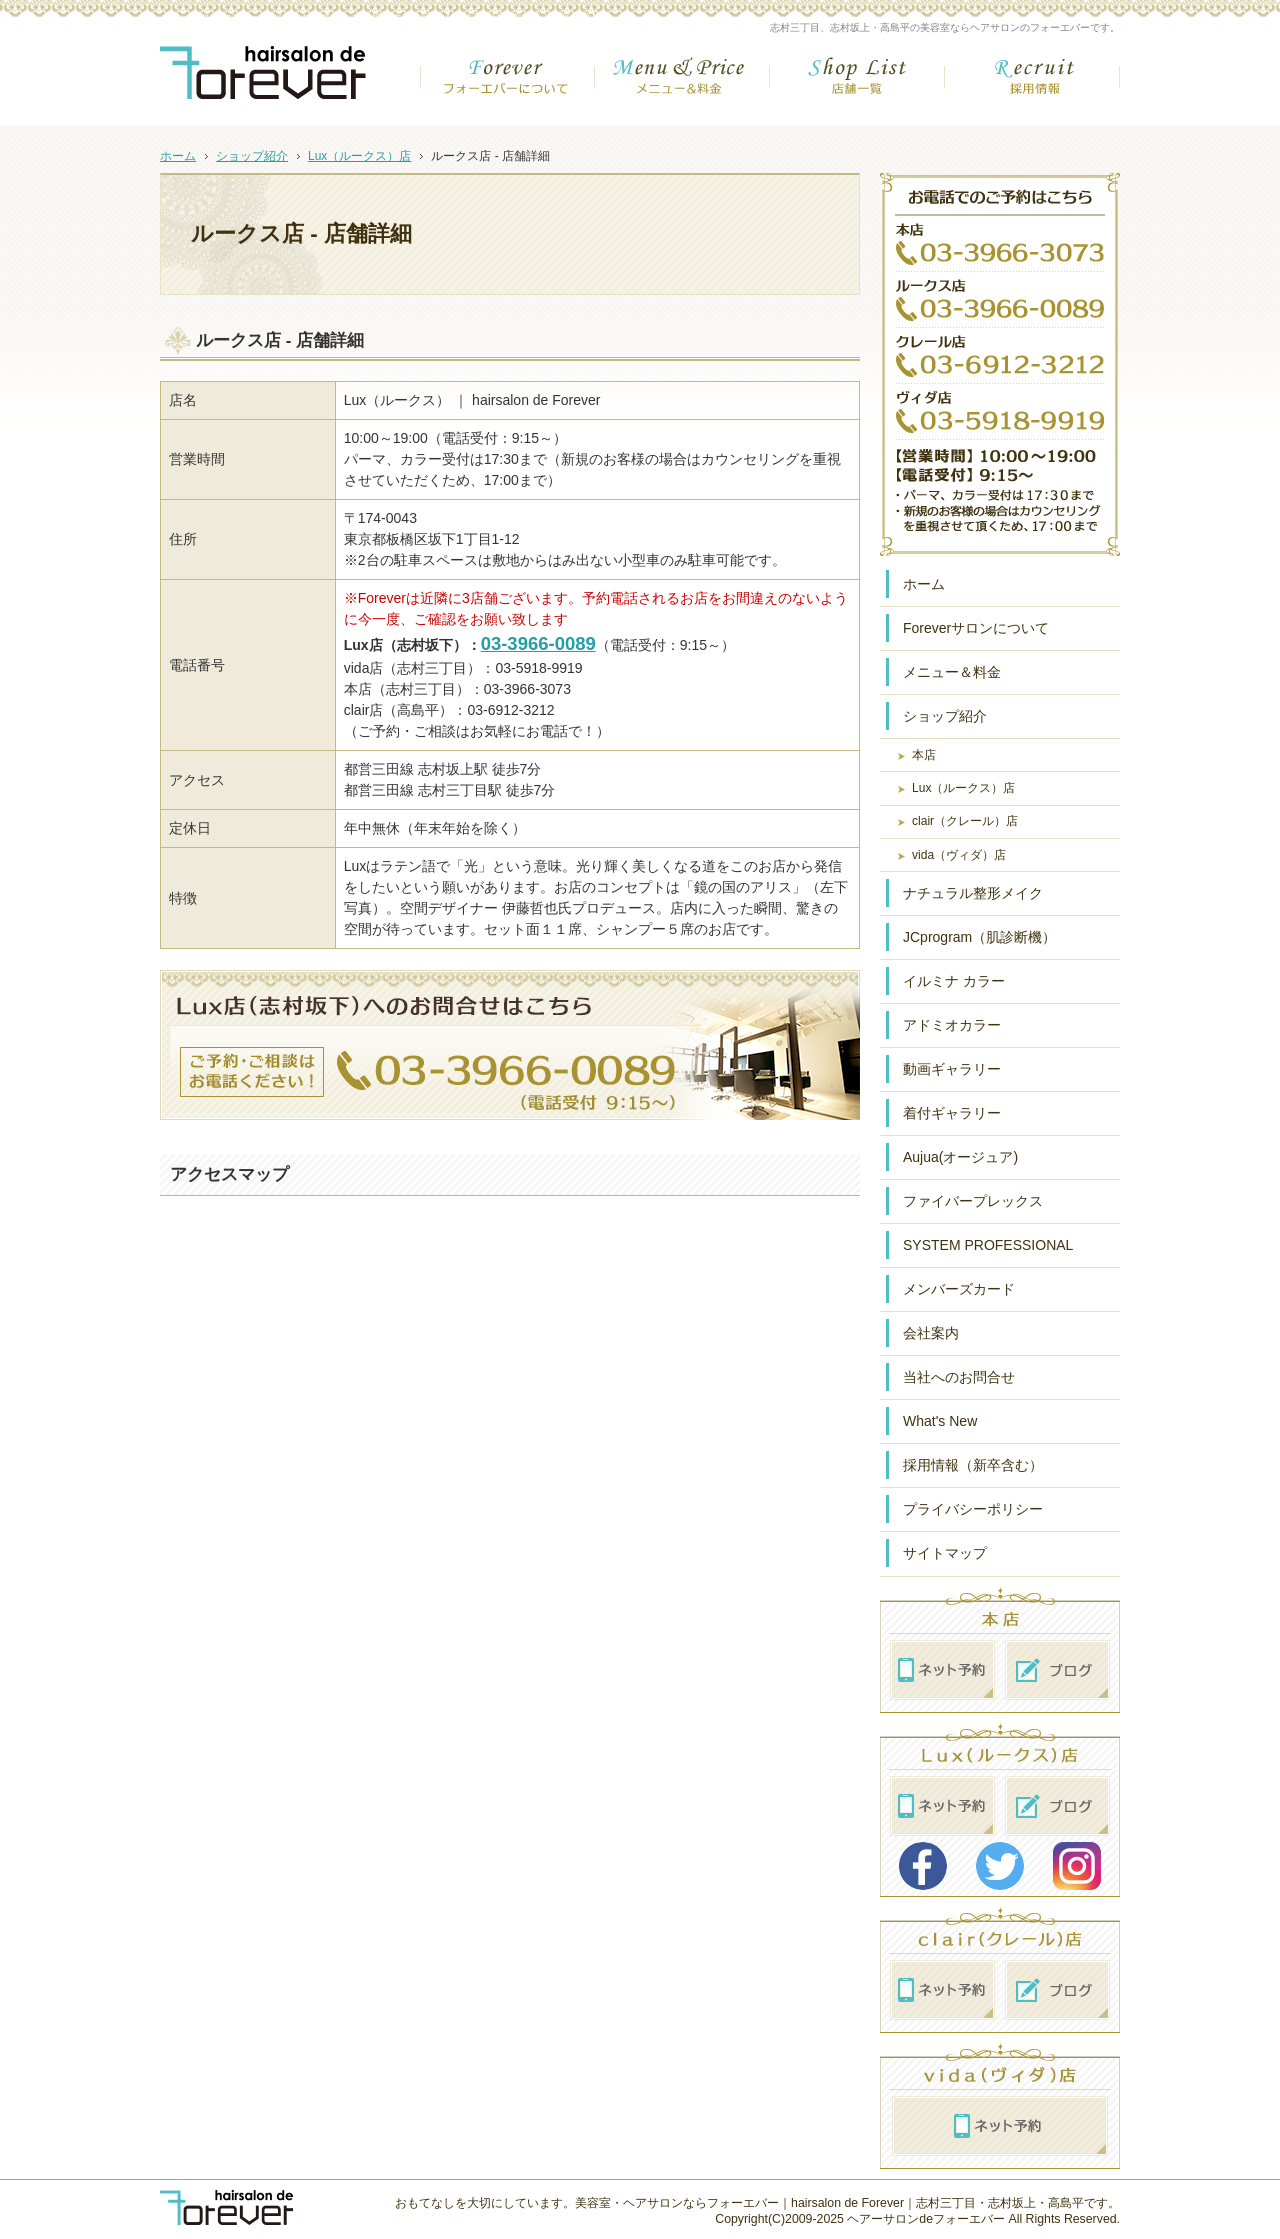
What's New (940, 1421)
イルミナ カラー (954, 981)
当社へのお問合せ (959, 1377)
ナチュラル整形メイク (973, 893)
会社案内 (931, 1333)
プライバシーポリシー (973, 1509)
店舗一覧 (857, 84)
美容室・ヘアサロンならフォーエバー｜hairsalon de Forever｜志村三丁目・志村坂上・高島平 (829, 2203)
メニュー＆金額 (682, 84)
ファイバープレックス (973, 1201)
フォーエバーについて (507, 84)
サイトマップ (945, 1553)
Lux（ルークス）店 (963, 788)
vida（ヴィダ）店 (959, 855)
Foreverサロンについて (976, 628)
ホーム (924, 584)
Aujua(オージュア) (960, 1157)
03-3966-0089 (538, 643)
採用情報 (1032, 84)
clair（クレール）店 (965, 821)
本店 (924, 755)
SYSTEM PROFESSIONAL (988, 1245)
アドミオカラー (952, 1025)
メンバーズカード (959, 1289)
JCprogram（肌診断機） (979, 937)
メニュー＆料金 (952, 672)
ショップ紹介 (945, 716)
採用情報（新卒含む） (973, 1465)
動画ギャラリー (952, 1069)
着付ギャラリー (952, 1113)
